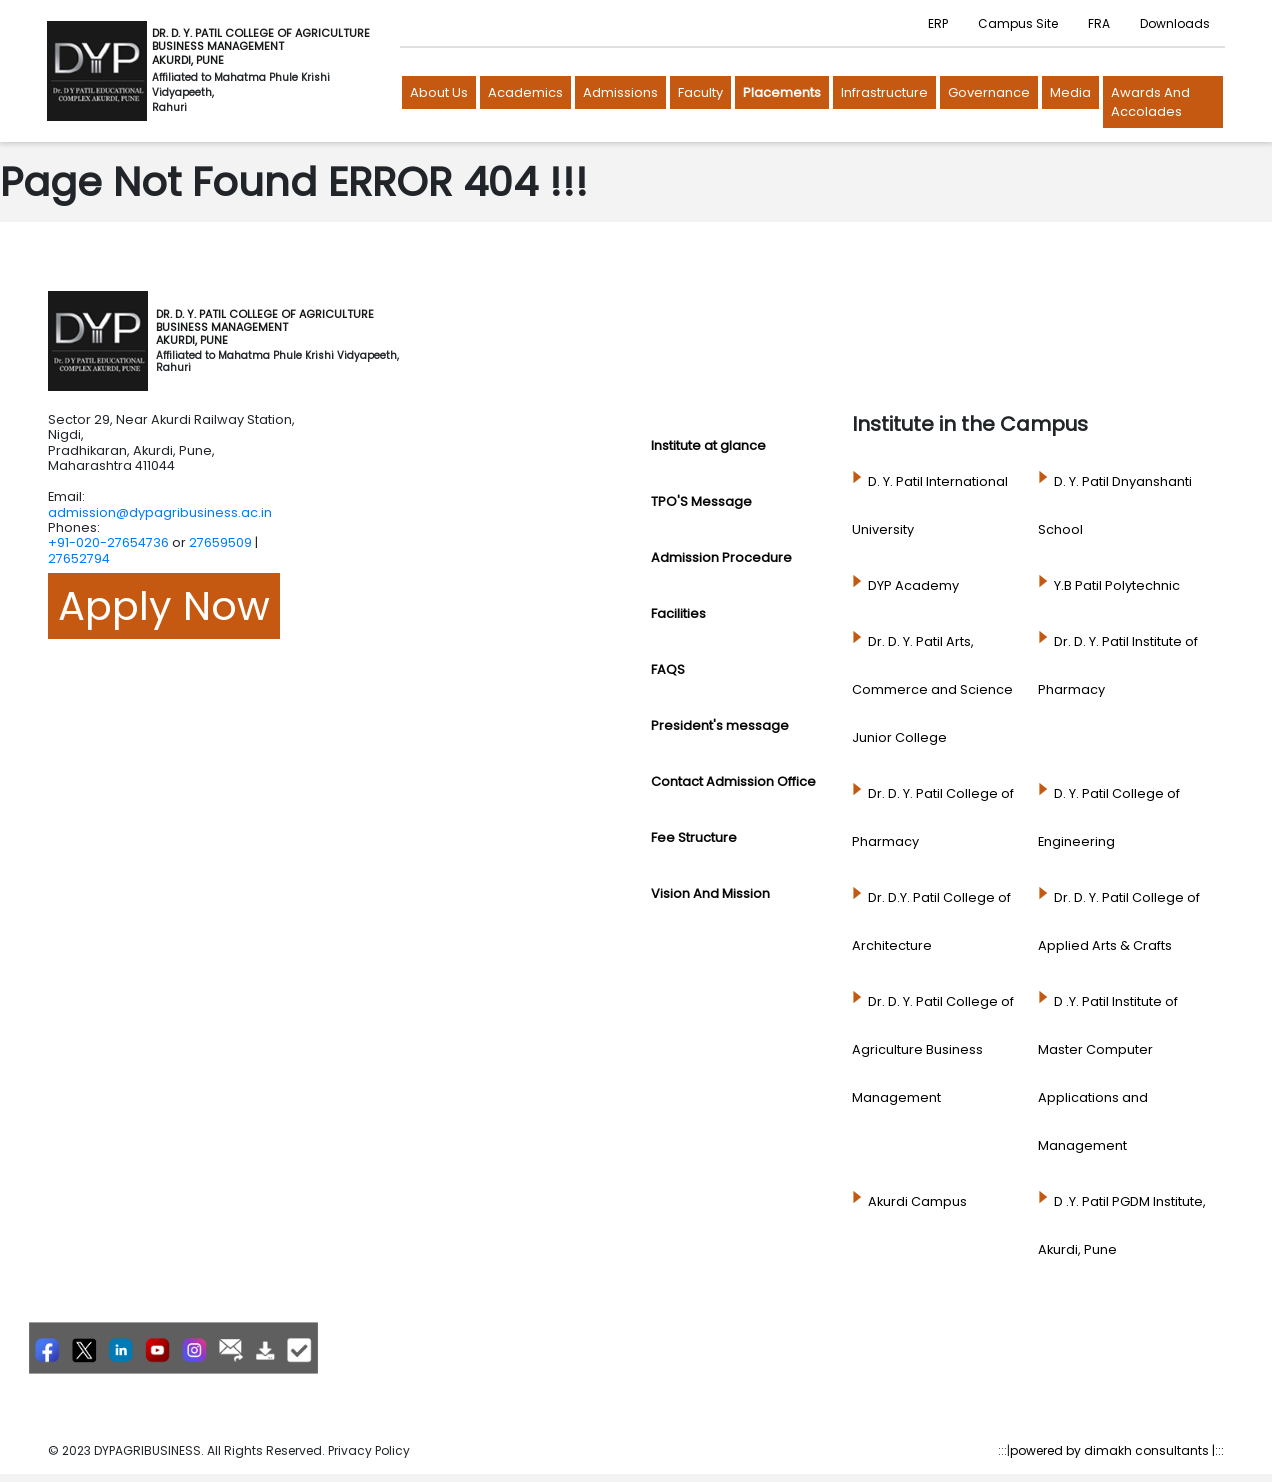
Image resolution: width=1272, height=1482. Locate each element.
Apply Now (164, 606)
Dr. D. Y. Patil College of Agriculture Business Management (933, 1049)
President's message (720, 725)
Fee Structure (694, 837)
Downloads (1175, 23)
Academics (525, 92)
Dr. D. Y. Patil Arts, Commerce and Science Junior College (932, 689)
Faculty (700, 92)
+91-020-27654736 (108, 542)
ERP (938, 23)
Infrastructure (884, 92)
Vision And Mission (710, 893)
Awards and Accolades (1150, 102)
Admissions (620, 92)
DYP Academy (913, 585)
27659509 (220, 542)
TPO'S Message (701, 501)
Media (1070, 92)
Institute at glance (708, 445)
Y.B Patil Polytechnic (1117, 585)
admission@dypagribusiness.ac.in (160, 512)
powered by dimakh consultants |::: (1117, 1450)
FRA (1099, 23)
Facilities (678, 613)
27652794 (79, 558)
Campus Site (1018, 23)
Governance (989, 92)
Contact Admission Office (733, 781)
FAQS (668, 669)
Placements (782, 92)
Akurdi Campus (917, 1201)
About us (439, 92)
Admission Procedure (721, 557)
